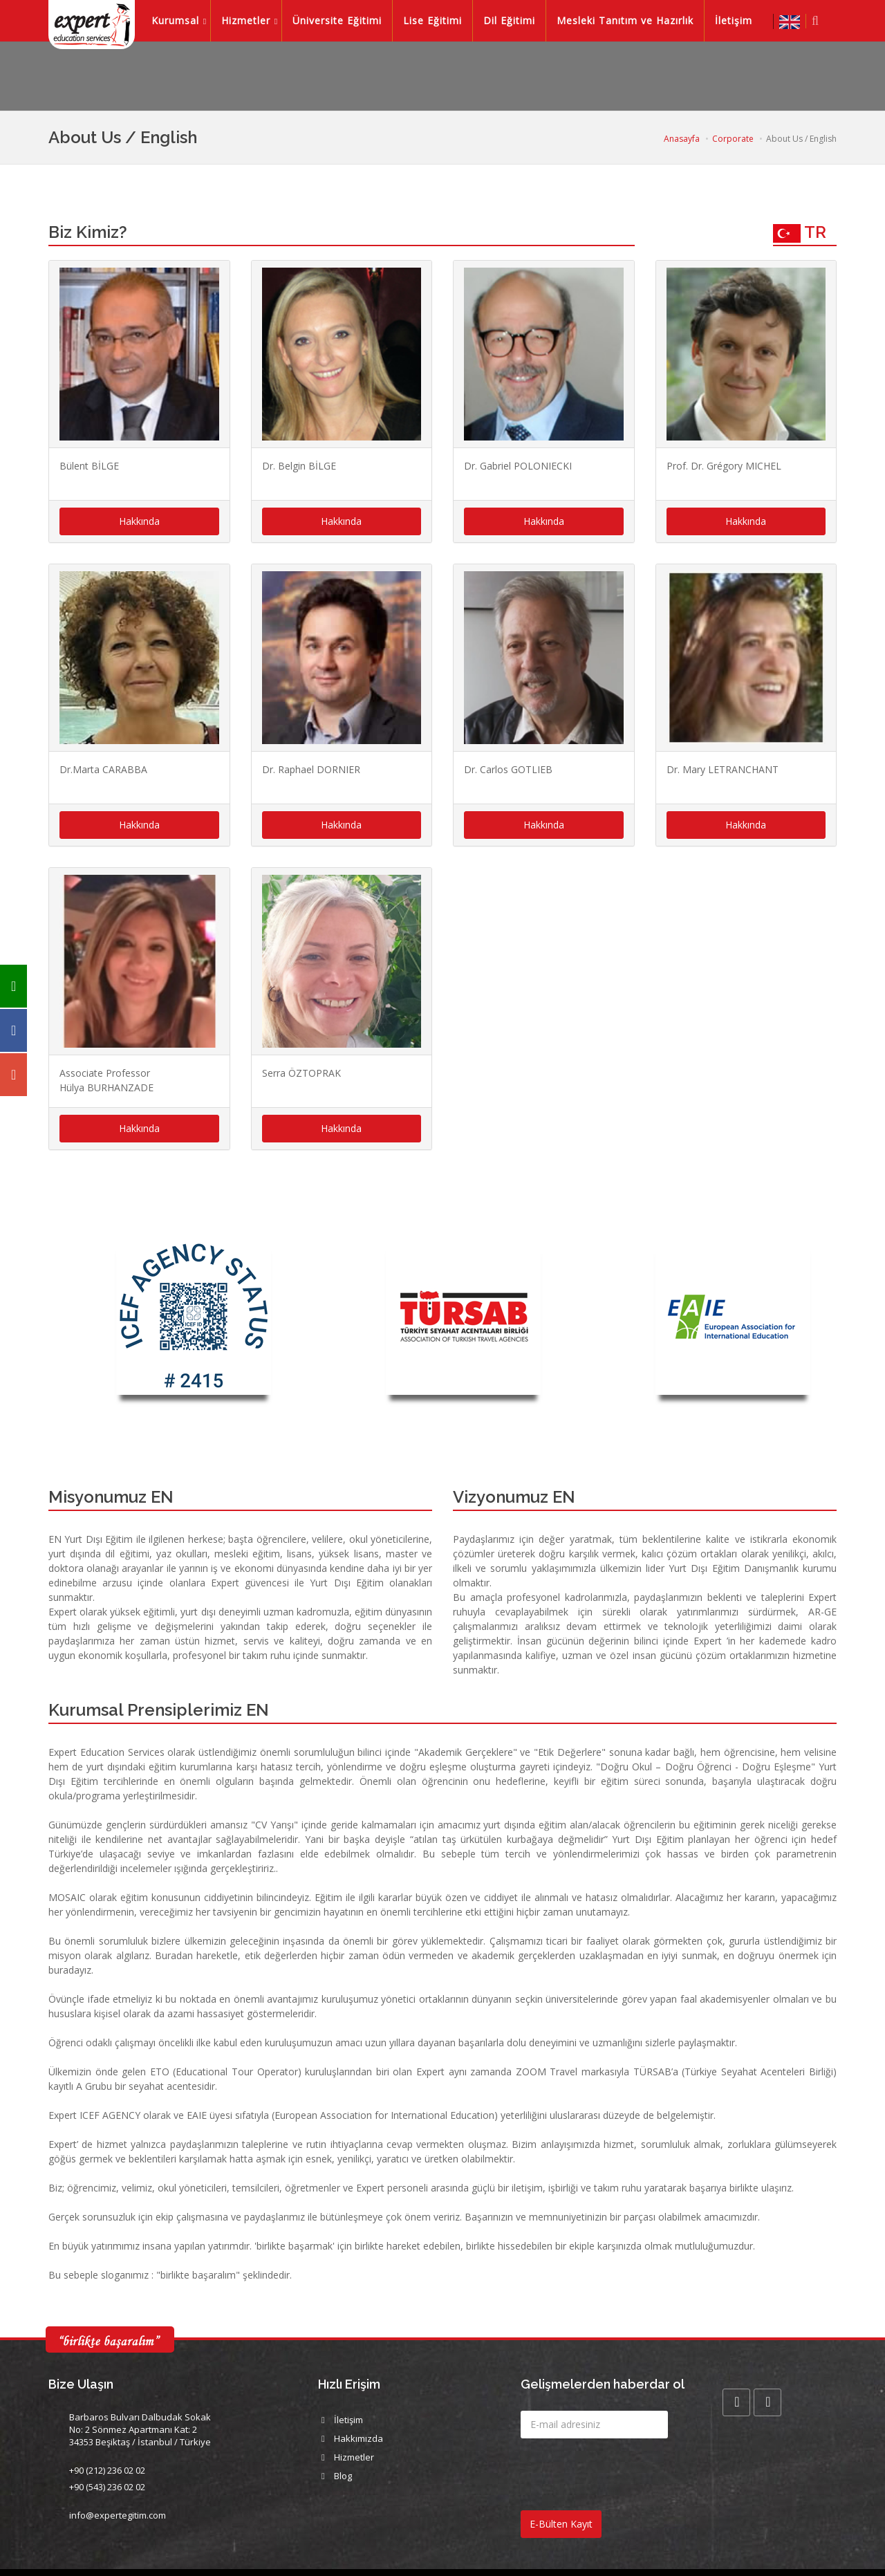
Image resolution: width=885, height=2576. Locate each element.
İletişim (739, 20)
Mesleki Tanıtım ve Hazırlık (630, 20)
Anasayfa (682, 139)
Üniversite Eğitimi (342, 20)
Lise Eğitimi (438, 20)
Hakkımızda (358, 2438)
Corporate (733, 139)
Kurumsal (181, 20)
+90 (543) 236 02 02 (107, 2487)
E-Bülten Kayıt (561, 2523)
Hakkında (139, 521)
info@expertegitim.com (117, 2515)
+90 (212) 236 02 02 (107, 2470)
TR (799, 232)
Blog (343, 2476)
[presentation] (626, 2476)
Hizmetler (251, 20)
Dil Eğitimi (515, 20)
